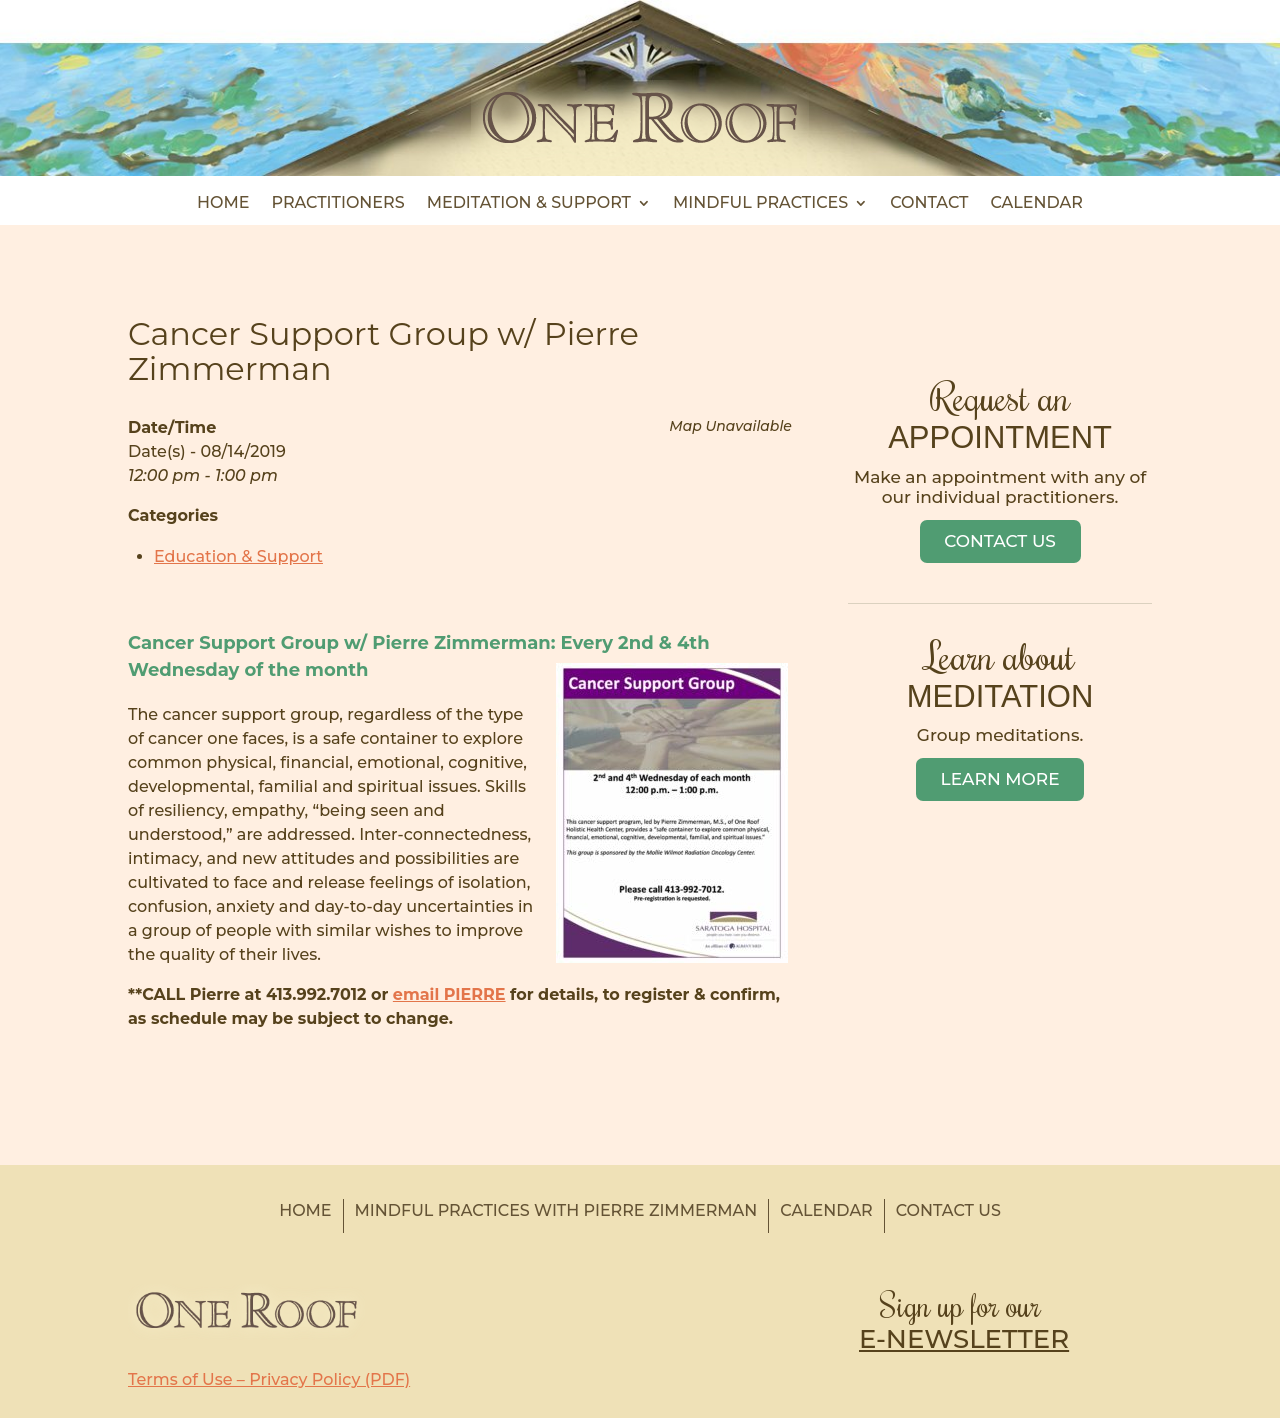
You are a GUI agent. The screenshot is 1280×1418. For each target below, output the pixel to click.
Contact (929, 204)
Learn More (1000, 779)
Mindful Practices (760, 204)
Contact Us (1000, 541)
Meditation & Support (529, 204)
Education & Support (238, 556)
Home (223, 204)
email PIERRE (449, 994)
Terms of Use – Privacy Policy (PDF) (269, 1379)
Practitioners (338, 204)
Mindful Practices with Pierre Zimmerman (556, 1210)
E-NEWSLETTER (964, 1339)
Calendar (1036, 204)
